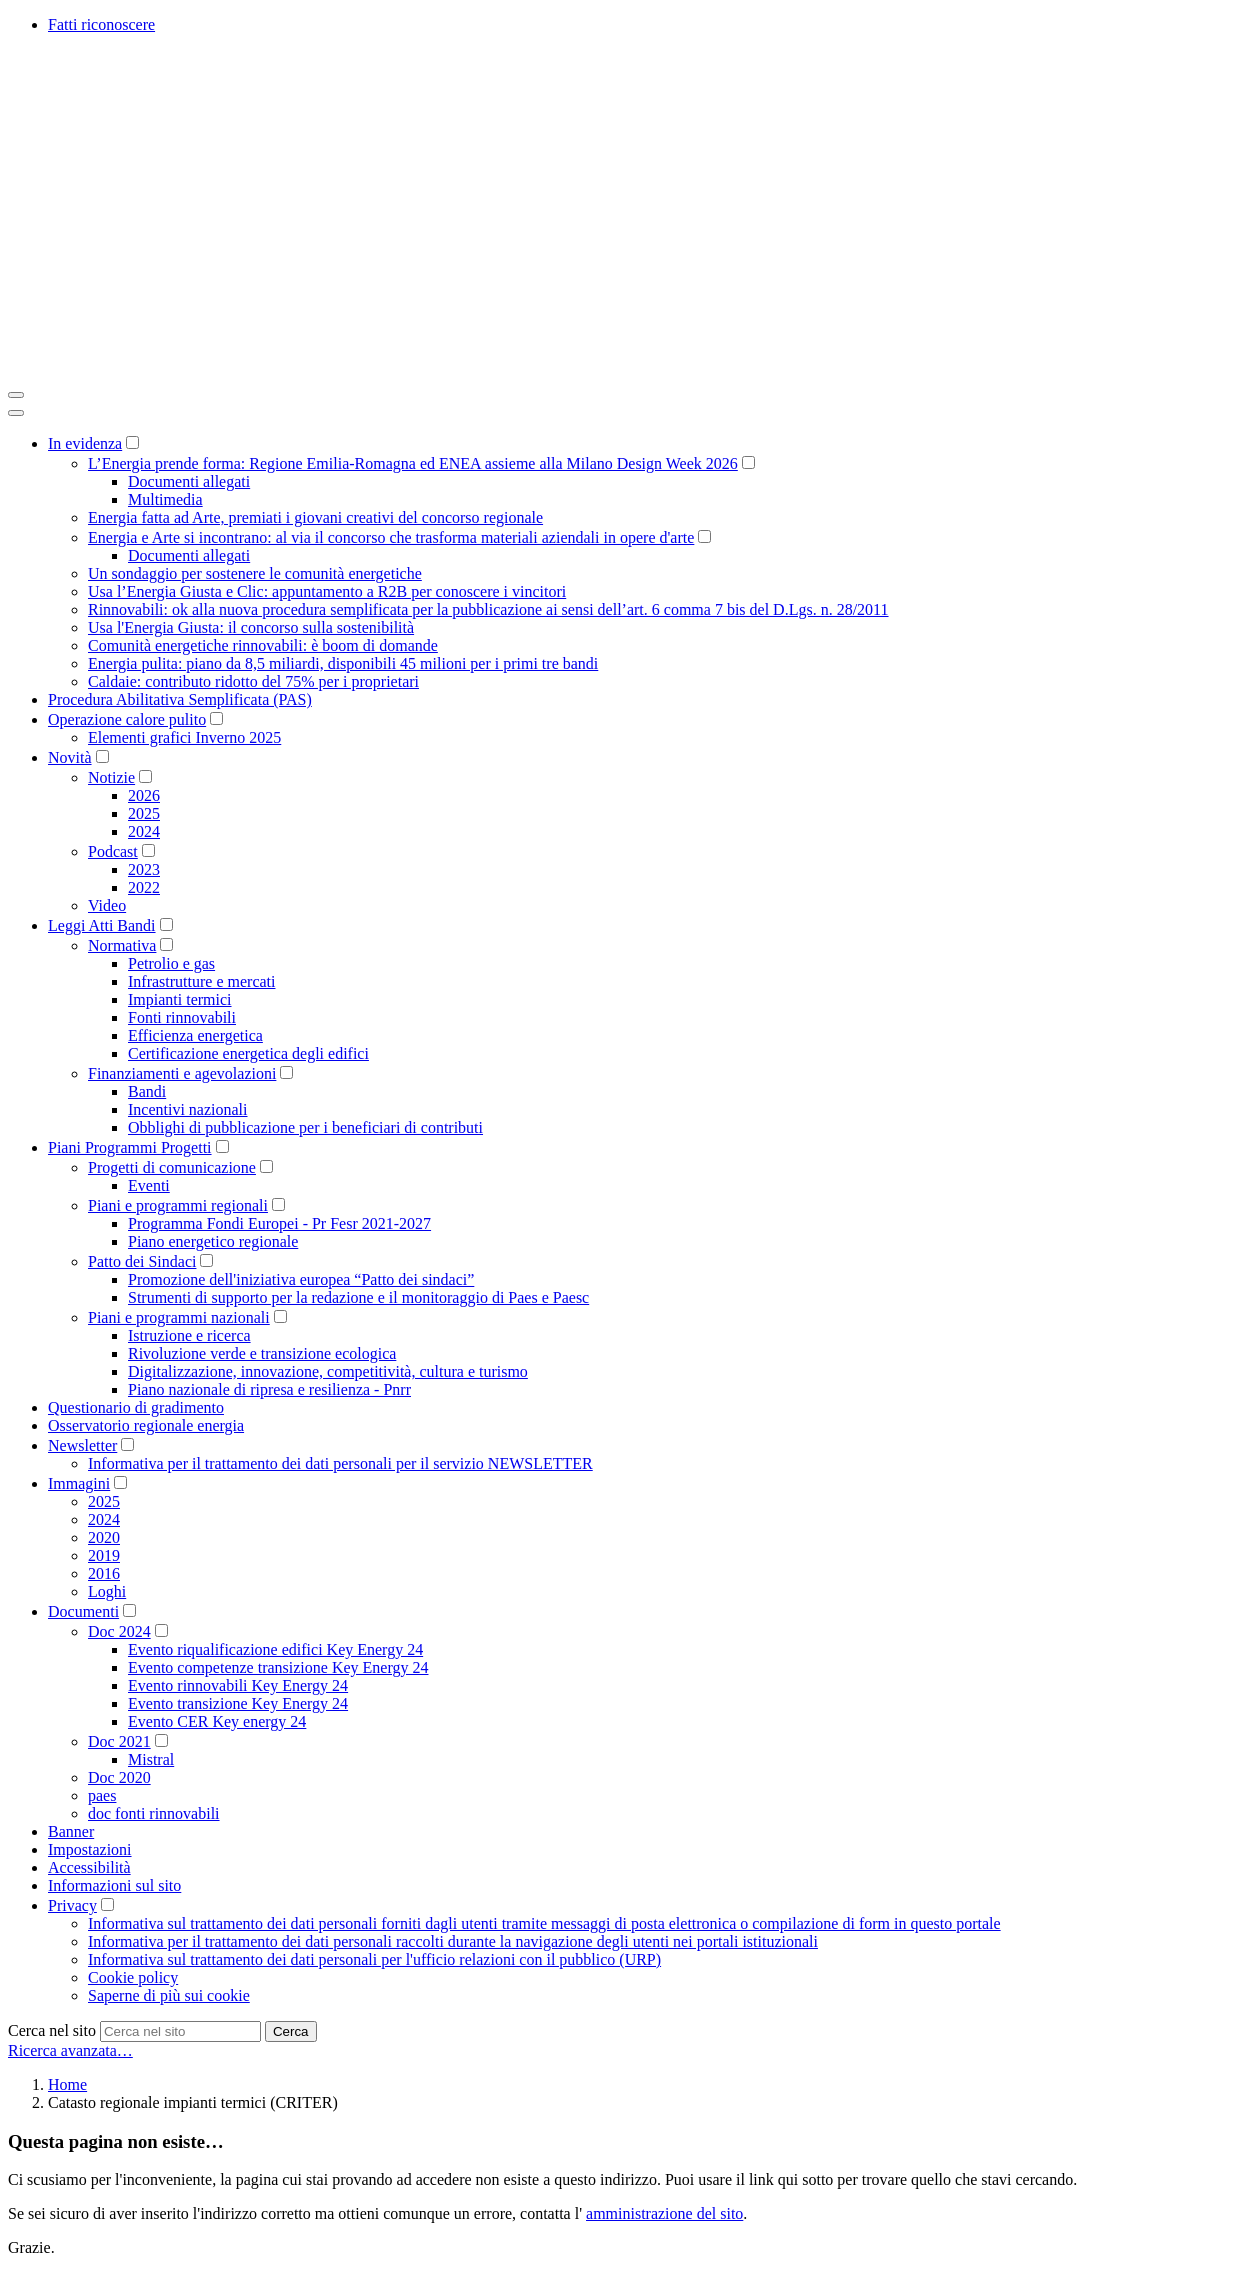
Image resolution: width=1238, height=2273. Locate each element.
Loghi (107, 1591)
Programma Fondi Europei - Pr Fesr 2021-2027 (279, 1223)
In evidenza (85, 443)
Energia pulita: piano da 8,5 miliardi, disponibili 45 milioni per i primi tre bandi (343, 663)
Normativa (122, 945)
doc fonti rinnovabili (154, 1813)
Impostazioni (90, 1849)
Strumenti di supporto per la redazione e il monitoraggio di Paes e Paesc (358, 1297)
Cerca (291, 2031)
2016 (104, 1573)
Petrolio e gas (171, 963)
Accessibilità (89, 1867)
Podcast (113, 851)
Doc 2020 (119, 1777)
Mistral (151, 1759)
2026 (144, 795)
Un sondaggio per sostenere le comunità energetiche (255, 573)
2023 (144, 869)
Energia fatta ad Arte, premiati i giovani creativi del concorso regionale (315, 517)
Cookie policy (133, 1977)
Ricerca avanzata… (70, 2050)
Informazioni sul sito (114, 1885)
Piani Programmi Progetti (130, 1147)
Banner (71, 1831)
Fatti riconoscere (101, 24)
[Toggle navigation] (16, 395)
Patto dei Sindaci (142, 1261)
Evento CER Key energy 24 (217, 1721)
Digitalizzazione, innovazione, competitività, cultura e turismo (328, 1371)
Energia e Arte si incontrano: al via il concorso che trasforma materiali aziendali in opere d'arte (391, 537)
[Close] (16, 413)
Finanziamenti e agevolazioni (182, 1073)
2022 (144, 887)
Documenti (83, 1611)
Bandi (147, 1091)
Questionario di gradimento (136, 1407)
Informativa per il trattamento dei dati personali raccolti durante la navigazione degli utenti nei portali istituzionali (453, 1941)
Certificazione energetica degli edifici (248, 1053)
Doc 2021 (119, 1741)
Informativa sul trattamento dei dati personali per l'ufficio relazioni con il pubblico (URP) (374, 1959)
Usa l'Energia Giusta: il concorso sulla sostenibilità (251, 627)
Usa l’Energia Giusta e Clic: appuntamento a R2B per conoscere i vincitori (327, 591)
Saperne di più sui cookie (169, 1995)
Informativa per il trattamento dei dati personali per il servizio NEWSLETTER (340, 1463)
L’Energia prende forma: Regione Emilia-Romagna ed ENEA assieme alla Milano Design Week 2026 (413, 463)
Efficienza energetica (195, 1035)
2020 (104, 1537)
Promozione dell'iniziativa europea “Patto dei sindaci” (301, 1279)
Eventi (149, 1185)
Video (107, 905)
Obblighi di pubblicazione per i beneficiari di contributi (305, 1127)
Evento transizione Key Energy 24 (238, 1703)
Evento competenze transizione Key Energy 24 (278, 1667)
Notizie (111, 777)
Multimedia (165, 499)
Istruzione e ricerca (189, 1335)
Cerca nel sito (52, 2030)
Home (67, 2084)
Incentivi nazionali (188, 1109)
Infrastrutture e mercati (201, 981)
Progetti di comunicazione (172, 1167)
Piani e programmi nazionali (179, 1317)
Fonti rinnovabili (182, 1017)
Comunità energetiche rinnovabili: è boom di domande (263, 645)
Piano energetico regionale (213, 1241)
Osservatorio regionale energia (146, 1425)
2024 (144, 831)
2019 (104, 1555)
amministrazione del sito (664, 2213)
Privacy (72, 1905)
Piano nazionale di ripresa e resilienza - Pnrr (269, 1389)
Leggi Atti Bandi (102, 925)
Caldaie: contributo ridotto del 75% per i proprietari (253, 681)
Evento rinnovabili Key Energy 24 (238, 1685)
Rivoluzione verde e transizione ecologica (262, 1353)
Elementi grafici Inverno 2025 (184, 737)
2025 (144, 813)
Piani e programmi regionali (178, 1205)
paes (102, 1795)
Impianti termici (180, 999)
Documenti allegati (189, 481)
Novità (70, 757)
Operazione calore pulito (127, 719)
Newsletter (82, 1445)
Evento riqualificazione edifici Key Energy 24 (275, 1649)
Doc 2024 (119, 1631)
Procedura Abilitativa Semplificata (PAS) (180, 699)
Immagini (79, 1483)
